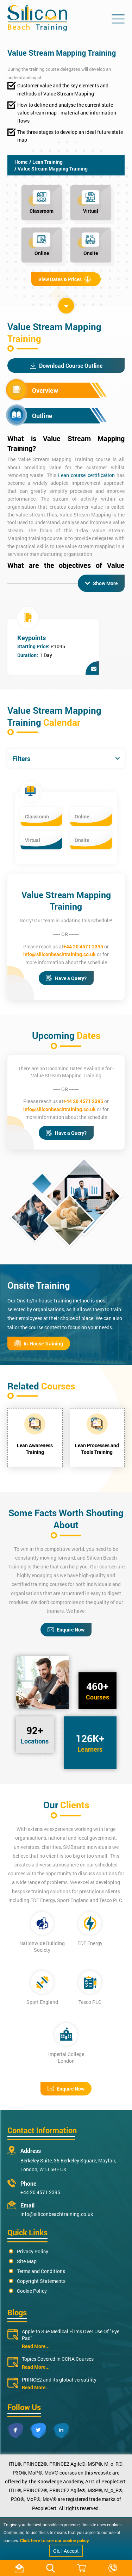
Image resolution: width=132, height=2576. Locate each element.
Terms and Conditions (41, 2271)
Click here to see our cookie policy (54, 2540)
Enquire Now (66, 1629)
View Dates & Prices (64, 279)
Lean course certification (86, 475)
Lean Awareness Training (35, 1448)
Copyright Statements (41, 2281)
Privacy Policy (32, 2251)
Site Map (27, 2261)
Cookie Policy (32, 2290)
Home (20, 162)
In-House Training (38, 1343)
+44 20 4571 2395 (83, 946)
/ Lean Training (46, 162)
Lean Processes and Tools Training (97, 1448)
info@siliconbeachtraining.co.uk (59, 954)
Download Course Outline (66, 365)
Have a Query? (66, 978)
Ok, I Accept (66, 2550)
